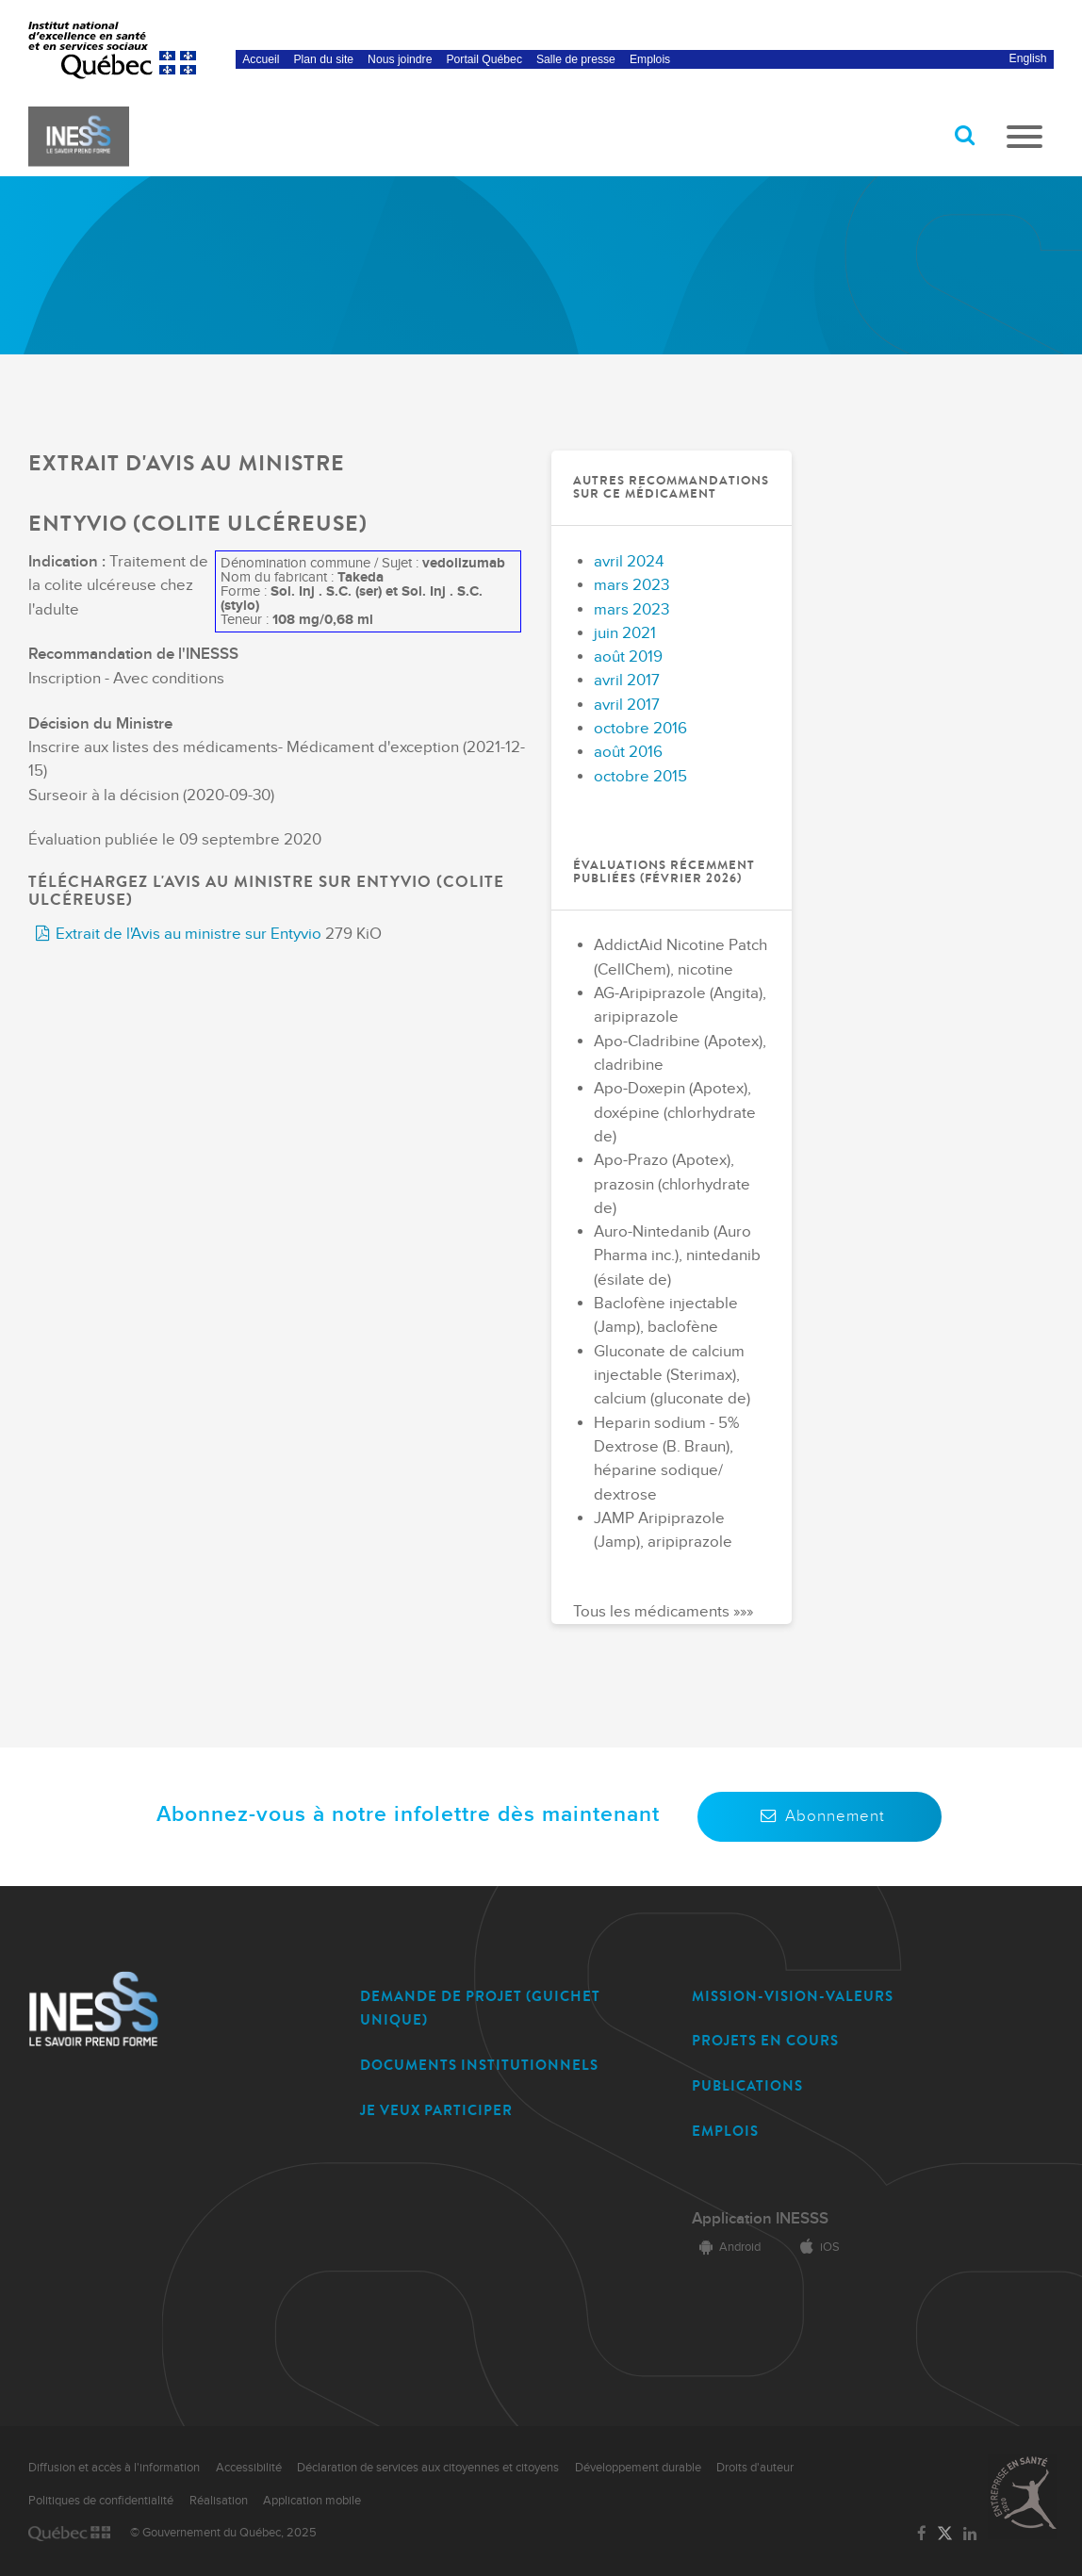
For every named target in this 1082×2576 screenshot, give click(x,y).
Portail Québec (484, 59)
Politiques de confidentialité (100, 2500)
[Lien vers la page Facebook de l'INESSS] (921, 2534)
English (1028, 58)
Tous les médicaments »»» (663, 1611)
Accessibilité (249, 2467)
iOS (816, 2247)
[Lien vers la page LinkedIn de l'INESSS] (970, 2534)
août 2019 (628, 657)
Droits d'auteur (755, 2467)
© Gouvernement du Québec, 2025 (223, 2532)
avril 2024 (629, 561)
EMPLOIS (725, 2131)
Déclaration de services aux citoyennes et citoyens (428, 2467)
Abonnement (819, 1816)
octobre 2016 (640, 728)
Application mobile (312, 2500)
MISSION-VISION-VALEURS (792, 1996)
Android (726, 2247)
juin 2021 (625, 633)
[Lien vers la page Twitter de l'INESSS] (945, 2534)
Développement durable (638, 2467)
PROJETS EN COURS (765, 2040)
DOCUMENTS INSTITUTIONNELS (479, 2065)
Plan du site (324, 59)
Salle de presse (575, 59)
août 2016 (628, 752)
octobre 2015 (640, 776)
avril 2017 (627, 680)
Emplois (650, 59)
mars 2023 (631, 585)
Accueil (260, 59)
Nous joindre (400, 59)
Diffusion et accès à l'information (114, 2467)
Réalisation (218, 2500)
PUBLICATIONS (747, 2086)
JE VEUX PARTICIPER (436, 2110)
